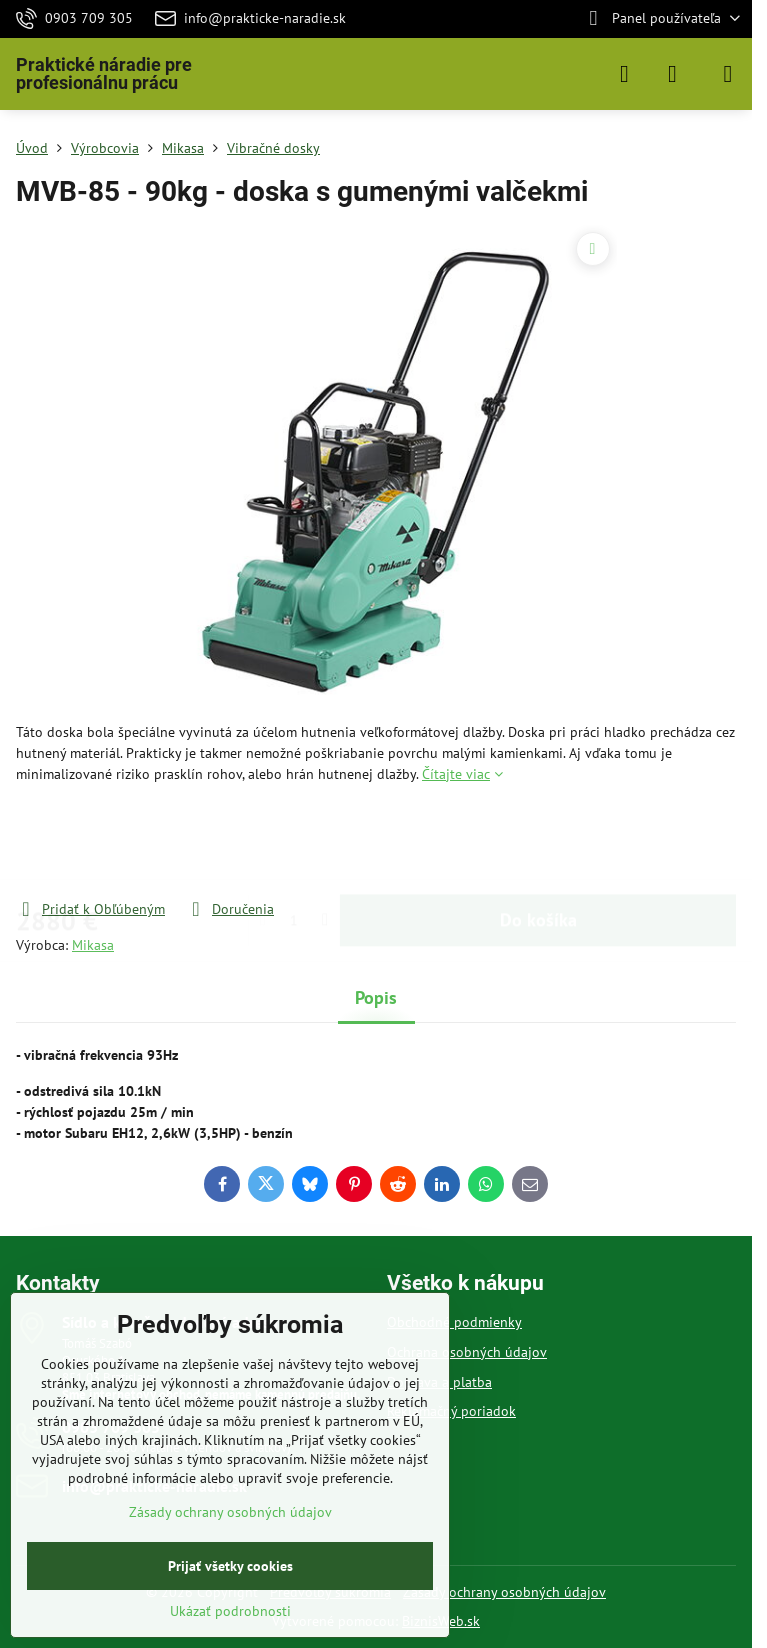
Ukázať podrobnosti (230, 1611)
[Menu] (728, 74)
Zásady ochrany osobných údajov (504, 1592)
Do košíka (538, 841)
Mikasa (93, 945)
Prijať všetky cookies (230, 1566)
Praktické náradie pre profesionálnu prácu (104, 74)
